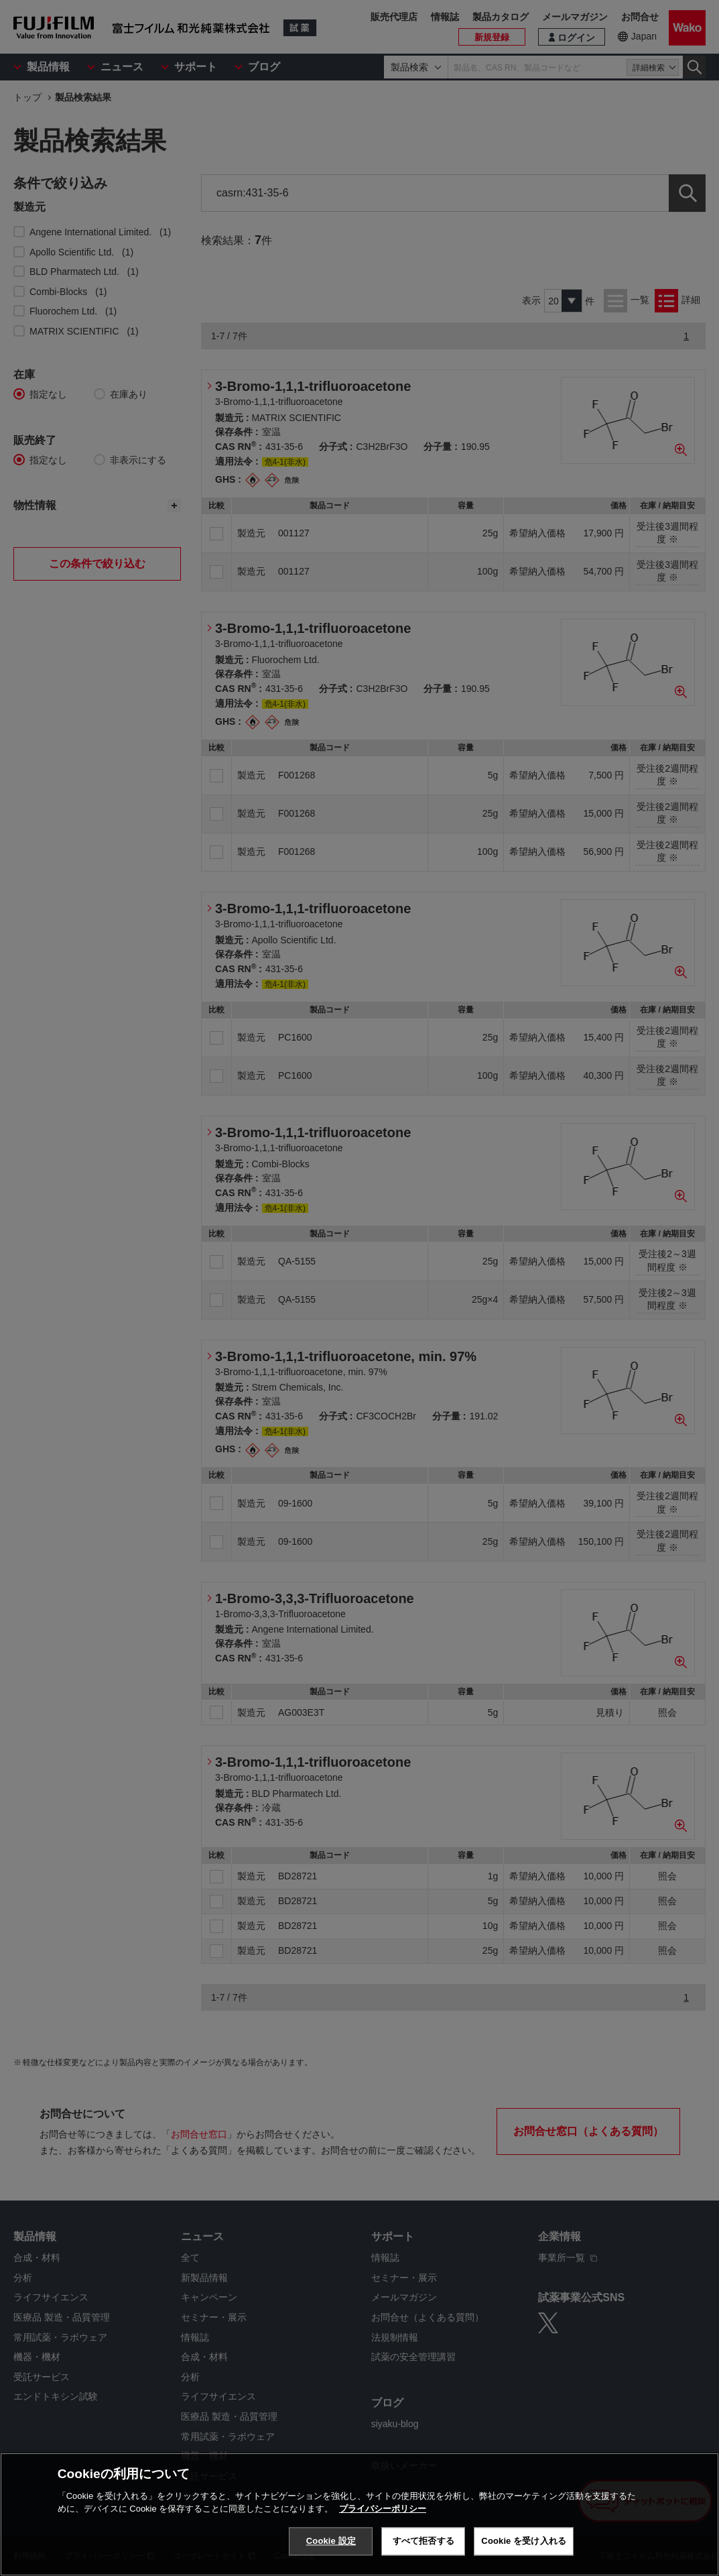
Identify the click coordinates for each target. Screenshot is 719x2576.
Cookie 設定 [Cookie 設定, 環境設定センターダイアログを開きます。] (331, 2541)
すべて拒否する (423, 2541)
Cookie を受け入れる (523, 2541)
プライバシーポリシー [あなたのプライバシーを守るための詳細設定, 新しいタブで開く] (382, 2509)
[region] (359, 2514)
